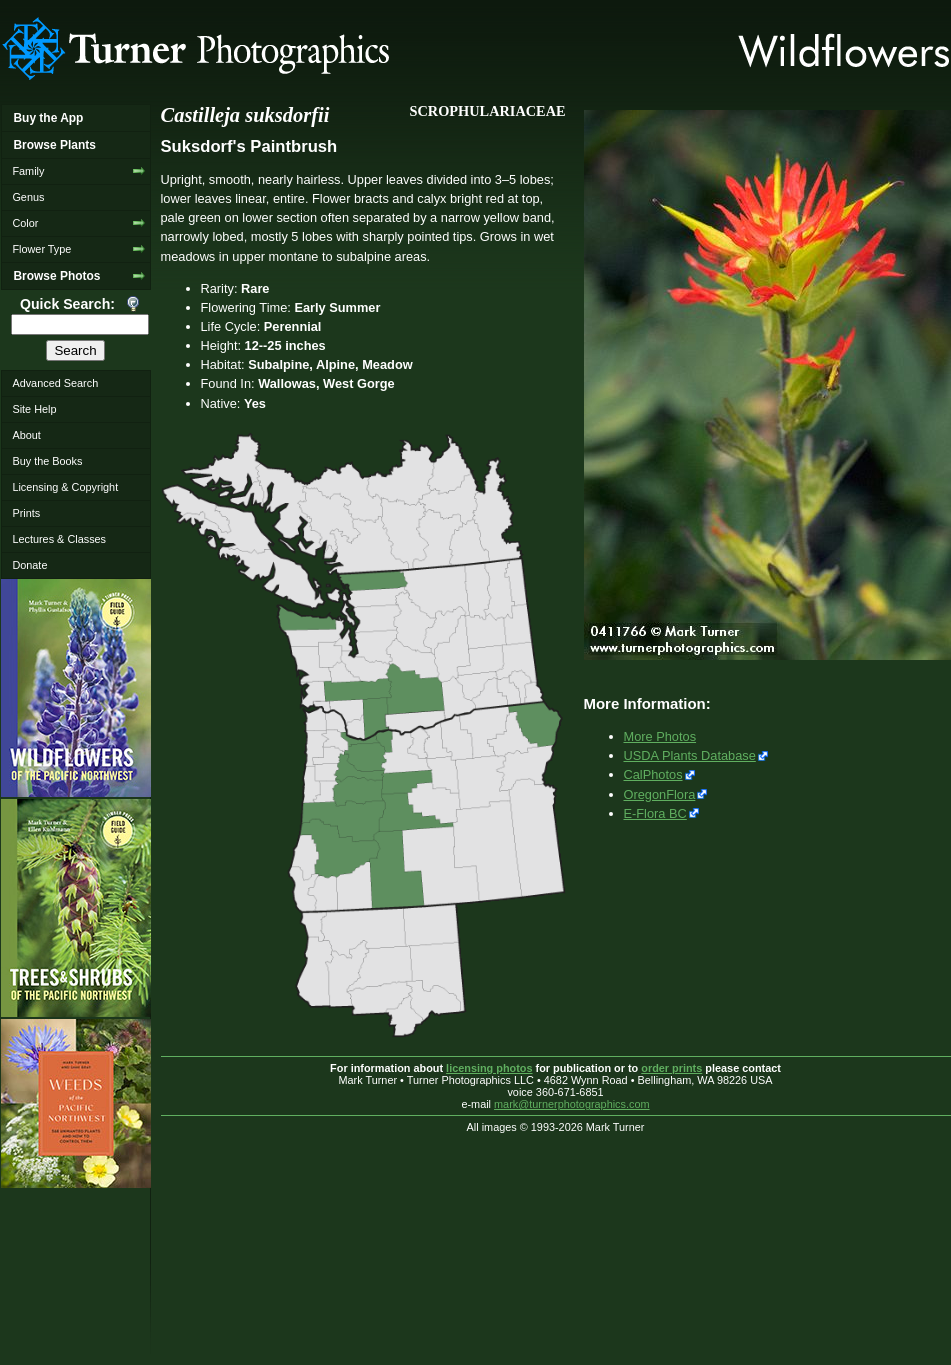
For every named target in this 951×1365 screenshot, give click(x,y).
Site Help (34, 409)
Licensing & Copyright (65, 487)
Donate (29, 565)
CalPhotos (653, 774)
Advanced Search (55, 383)
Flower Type (41, 249)
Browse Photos (56, 276)
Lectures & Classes (59, 539)
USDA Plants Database (690, 755)
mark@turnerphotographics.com (572, 1104)
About (26, 435)
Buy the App (48, 118)
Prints (26, 513)
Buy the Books (47, 461)
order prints (671, 1068)
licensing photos (489, 1068)
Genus (28, 197)
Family (28, 171)
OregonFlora (660, 794)
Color (25, 223)
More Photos (660, 736)
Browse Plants (54, 145)
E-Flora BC (655, 813)
